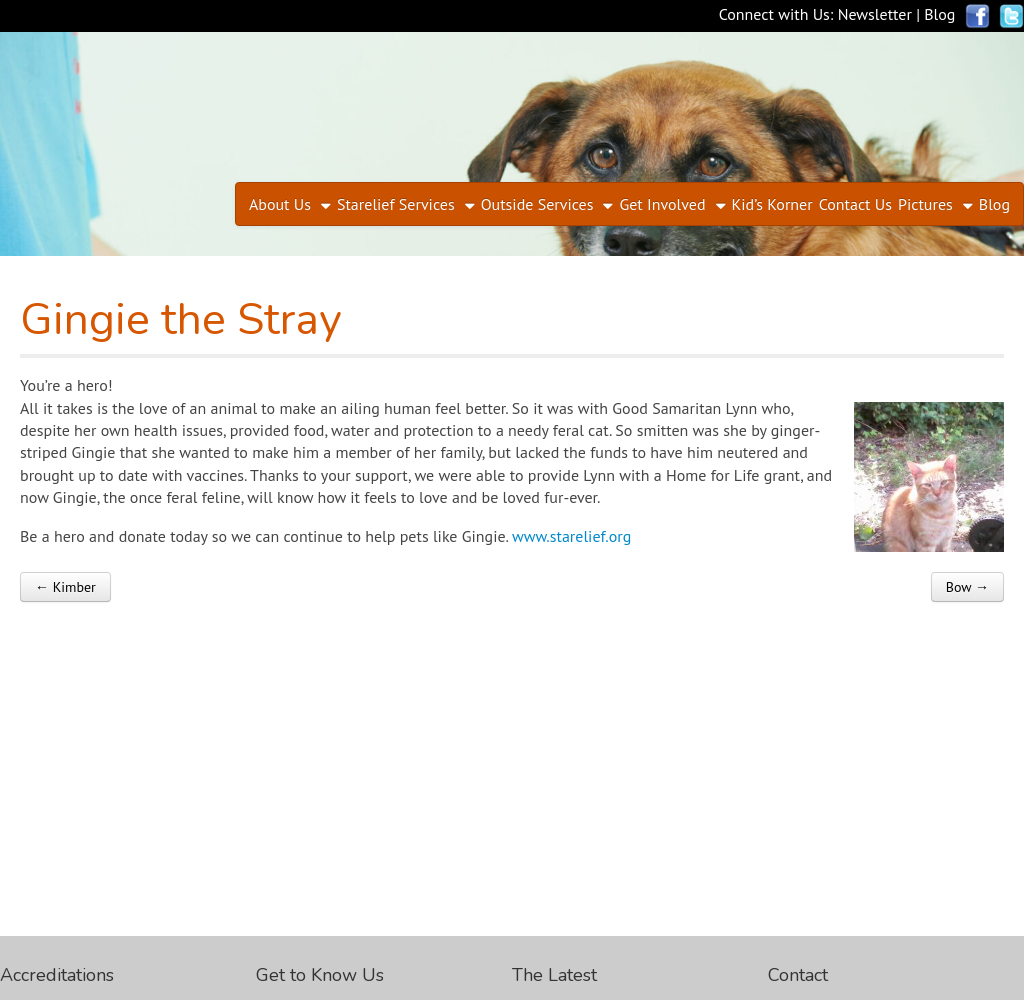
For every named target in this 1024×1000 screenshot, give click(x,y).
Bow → (967, 587)
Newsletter (875, 14)
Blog (939, 14)
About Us (280, 204)
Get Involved (662, 204)
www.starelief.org (571, 536)
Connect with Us (774, 14)
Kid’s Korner (772, 204)
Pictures (925, 204)
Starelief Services (396, 204)
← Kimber (65, 587)
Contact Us (855, 204)
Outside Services (537, 204)
